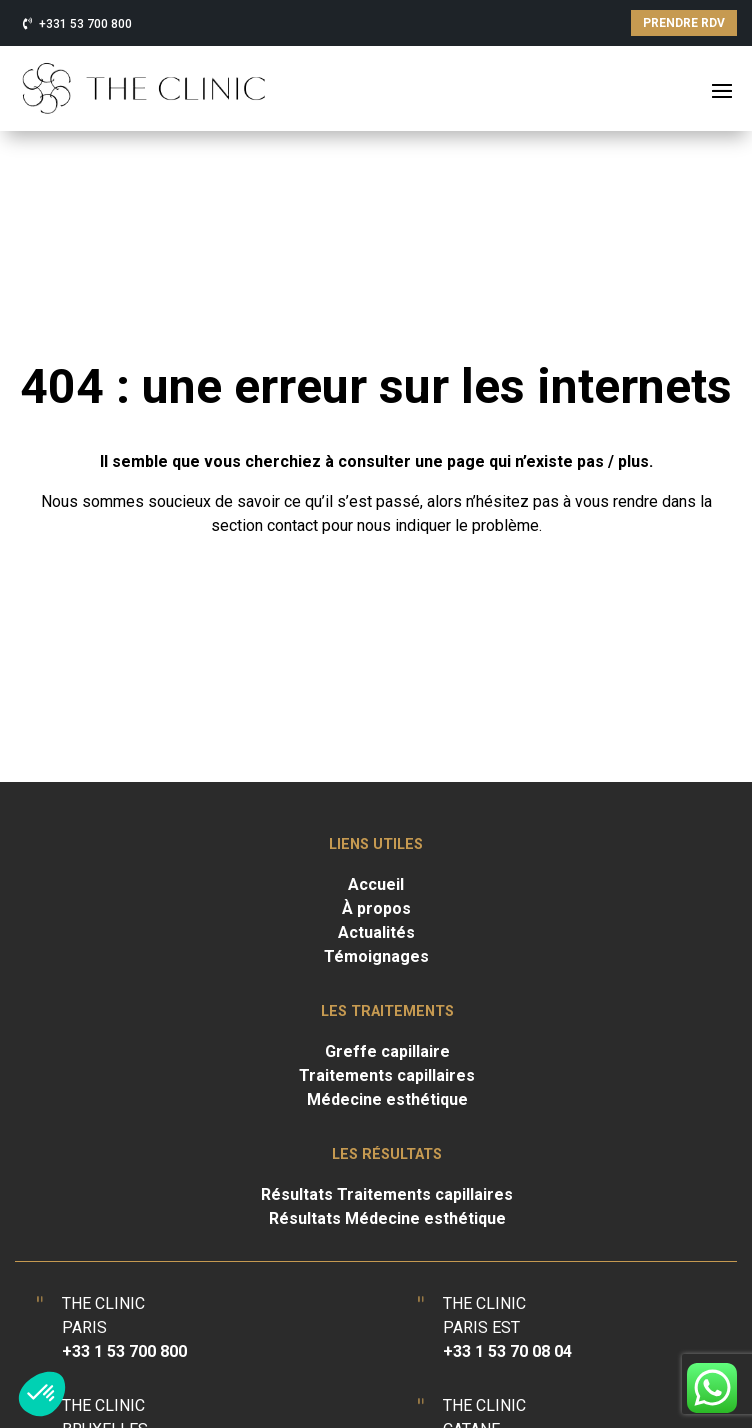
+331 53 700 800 (85, 24)
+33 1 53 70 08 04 (507, 1351)
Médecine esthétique (387, 1099)
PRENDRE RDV (684, 23)
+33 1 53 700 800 (124, 1351)
